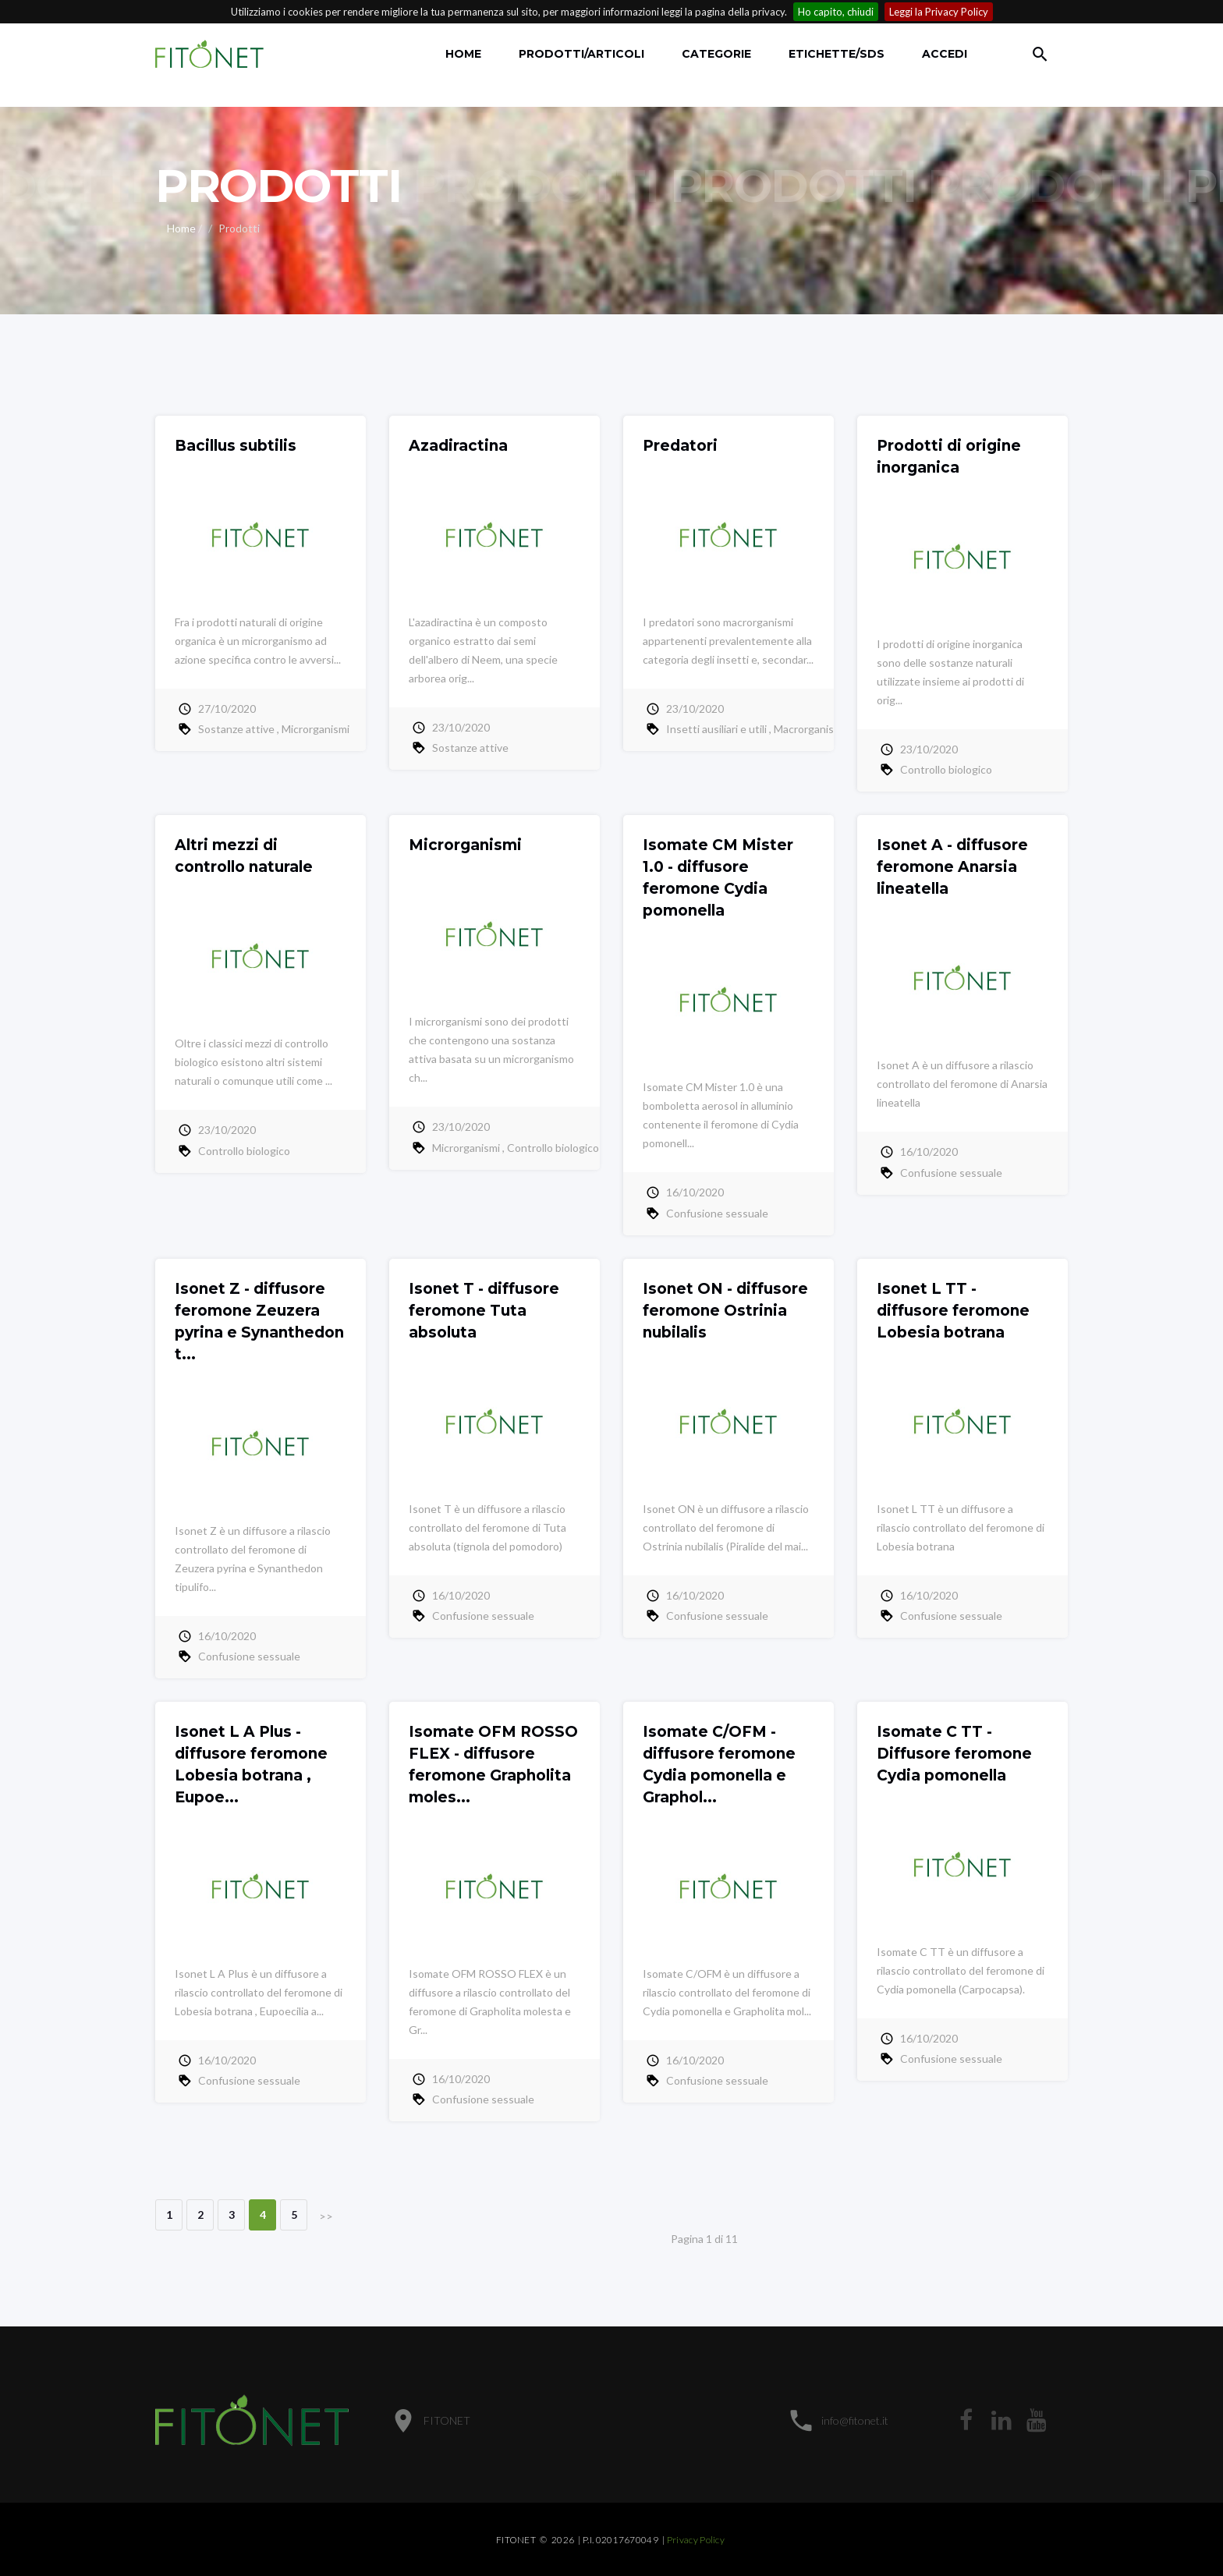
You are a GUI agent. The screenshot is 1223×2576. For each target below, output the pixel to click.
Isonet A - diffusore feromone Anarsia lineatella (952, 867)
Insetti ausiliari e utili (716, 728)
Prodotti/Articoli (581, 54)
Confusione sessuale (717, 1213)
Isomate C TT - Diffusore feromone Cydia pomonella (954, 1753)
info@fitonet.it (854, 2420)
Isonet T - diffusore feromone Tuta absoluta (484, 1310)
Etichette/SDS (836, 54)
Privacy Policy (696, 2540)
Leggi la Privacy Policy (938, 11)
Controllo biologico (946, 769)
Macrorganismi (809, 728)
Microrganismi (315, 728)
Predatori (680, 446)
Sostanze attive (236, 728)
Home (463, 54)
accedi (944, 54)
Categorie (716, 54)
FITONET (447, 2420)
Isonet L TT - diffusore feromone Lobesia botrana (953, 1310)
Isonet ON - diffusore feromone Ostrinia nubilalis (725, 1310)
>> (326, 2216)
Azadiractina (458, 446)
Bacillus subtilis (235, 446)
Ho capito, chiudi (836, 11)
